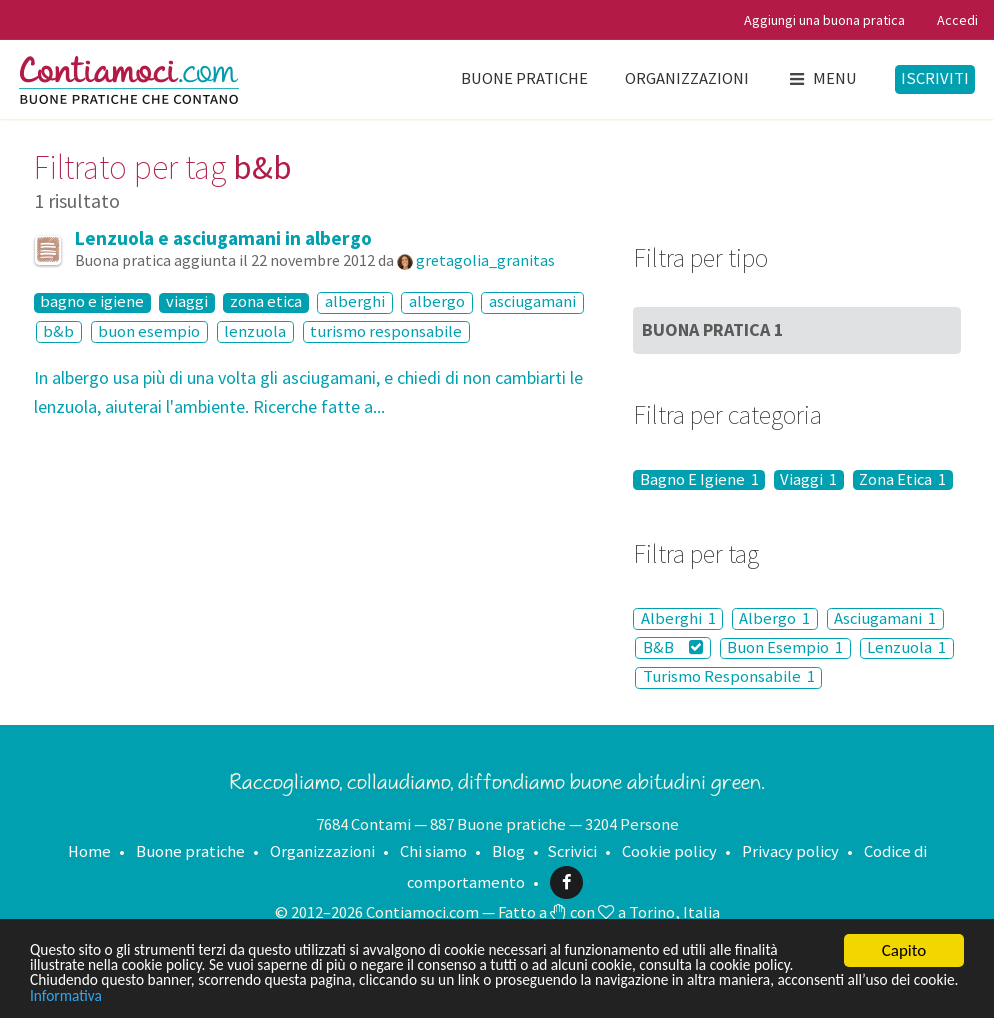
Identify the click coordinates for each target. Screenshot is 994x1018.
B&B (673, 647)
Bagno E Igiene (699, 480)
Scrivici (572, 851)
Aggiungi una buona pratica (824, 20)
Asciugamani (885, 618)
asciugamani (532, 302)
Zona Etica (902, 480)
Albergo (774, 618)
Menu (821, 78)
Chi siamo (433, 851)
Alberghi (678, 618)
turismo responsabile (386, 331)
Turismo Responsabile (729, 677)
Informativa (273, 995)
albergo (437, 302)
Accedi (957, 20)
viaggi (187, 303)
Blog (508, 851)
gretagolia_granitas (485, 260)
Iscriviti (935, 78)
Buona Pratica (713, 329)
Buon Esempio (785, 648)
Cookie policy (669, 851)
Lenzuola (906, 648)
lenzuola (255, 331)
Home (89, 851)
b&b (58, 331)
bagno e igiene (92, 303)
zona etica (266, 303)
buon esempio (149, 331)
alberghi (355, 302)
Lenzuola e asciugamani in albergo (223, 238)
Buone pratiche (524, 78)
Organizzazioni (687, 78)
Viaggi (808, 480)
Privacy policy (790, 851)
